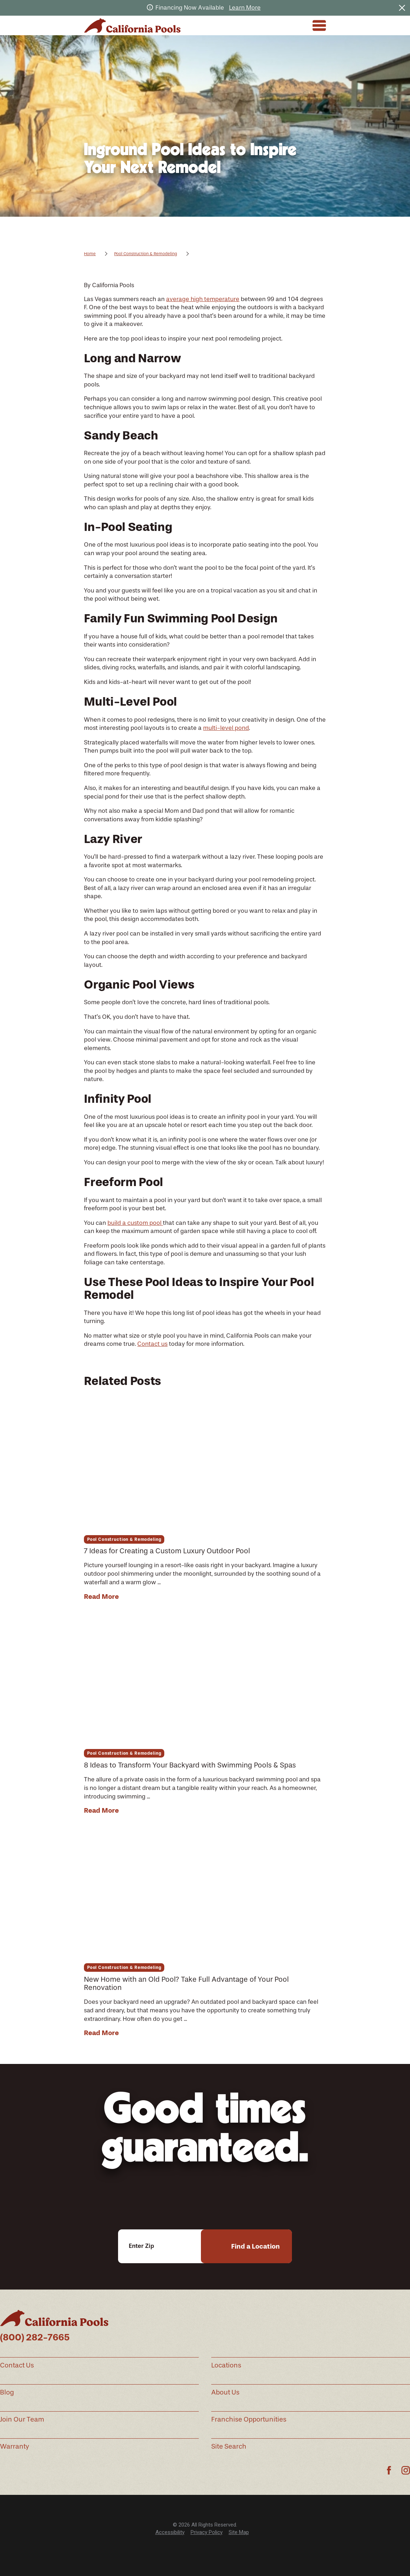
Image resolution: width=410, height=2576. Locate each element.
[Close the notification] (402, 8)
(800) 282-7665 (35, 2337)
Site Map (239, 2532)
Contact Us (17, 2365)
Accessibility (170, 2532)
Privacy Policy (207, 2532)
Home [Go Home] (90, 253)
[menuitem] (170, 2532)
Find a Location (255, 2246)
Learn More (245, 7)
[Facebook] (389, 2470)
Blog (7, 2392)
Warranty (14, 2446)
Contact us (152, 1343)
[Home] (132, 25)
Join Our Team (22, 2419)
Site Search (228, 2446)
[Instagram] (405, 2470)
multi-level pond (226, 727)
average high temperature (202, 298)
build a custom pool (135, 1222)
